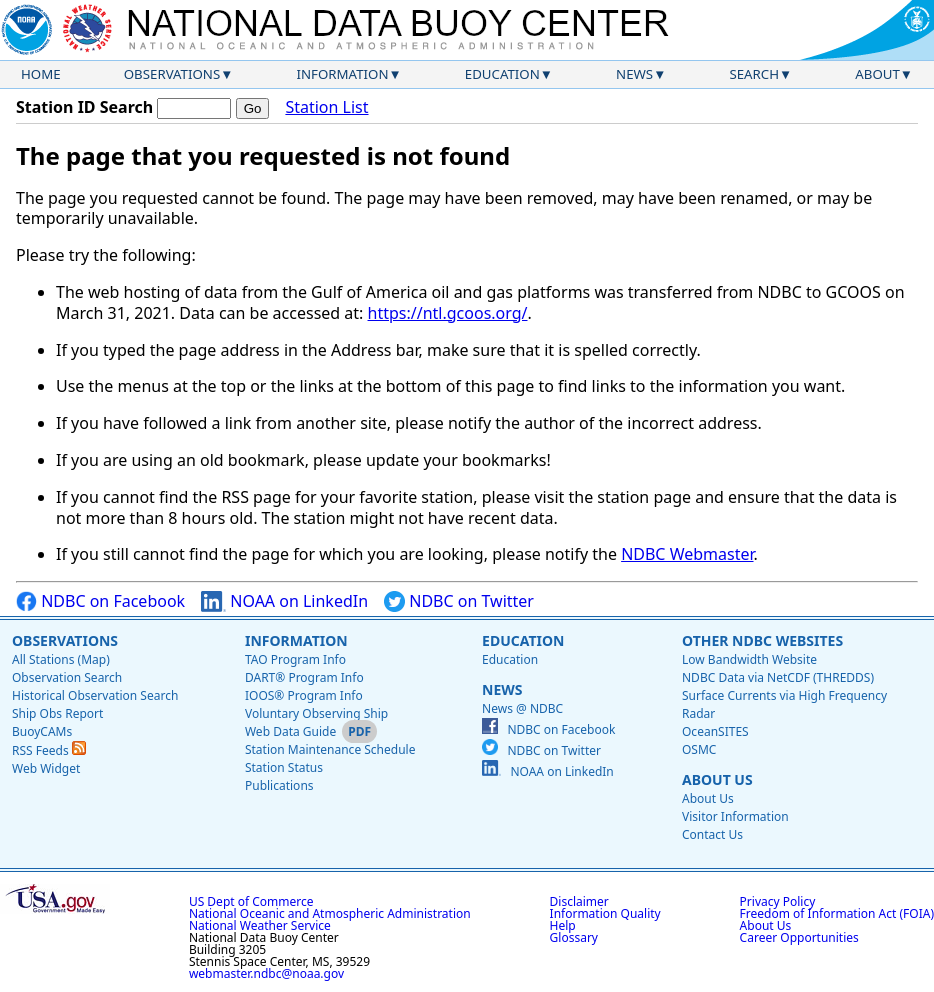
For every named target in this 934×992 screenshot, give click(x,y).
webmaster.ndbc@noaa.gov (266, 973)
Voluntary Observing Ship (316, 713)
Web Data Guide (290, 731)
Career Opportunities (799, 937)
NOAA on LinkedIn (284, 601)
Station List (326, 107)
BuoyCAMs (42, 731)
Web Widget (46, 768)
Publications (279, 785)
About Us (717, 779)
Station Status (284, 767)
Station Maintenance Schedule (330, 749)
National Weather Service (260, 925)
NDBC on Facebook (100, 601)
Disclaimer (579, 901)
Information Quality (605, 913)
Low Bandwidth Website (749, 659)
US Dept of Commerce (251, 901)
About (877, 74)
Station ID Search (84, 107)
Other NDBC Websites (762, 640)
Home (41, 74)
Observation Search (67, 677)
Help (563, 925)
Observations (172, 74)
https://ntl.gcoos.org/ (448, 313)
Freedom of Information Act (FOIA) (837, 913)
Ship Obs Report (57, 713)
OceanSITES (715, 731)
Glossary (574, 937)
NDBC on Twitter (459, 601)
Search (754, 74)
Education (502, 74)
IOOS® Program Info (304, 695)
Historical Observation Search (95, 695)
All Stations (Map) (61, 659)
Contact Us (712, 834)
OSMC (699, 749)
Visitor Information (735, 816)
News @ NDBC (522, 708)
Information (343, 74)
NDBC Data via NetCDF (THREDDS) (778, 677)
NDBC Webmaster (687, 554)
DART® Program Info (304, 677)
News (634, 74)
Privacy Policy (778, 901)
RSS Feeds (49, 750)
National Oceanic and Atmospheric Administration (330, 913)
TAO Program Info (295, 659)
